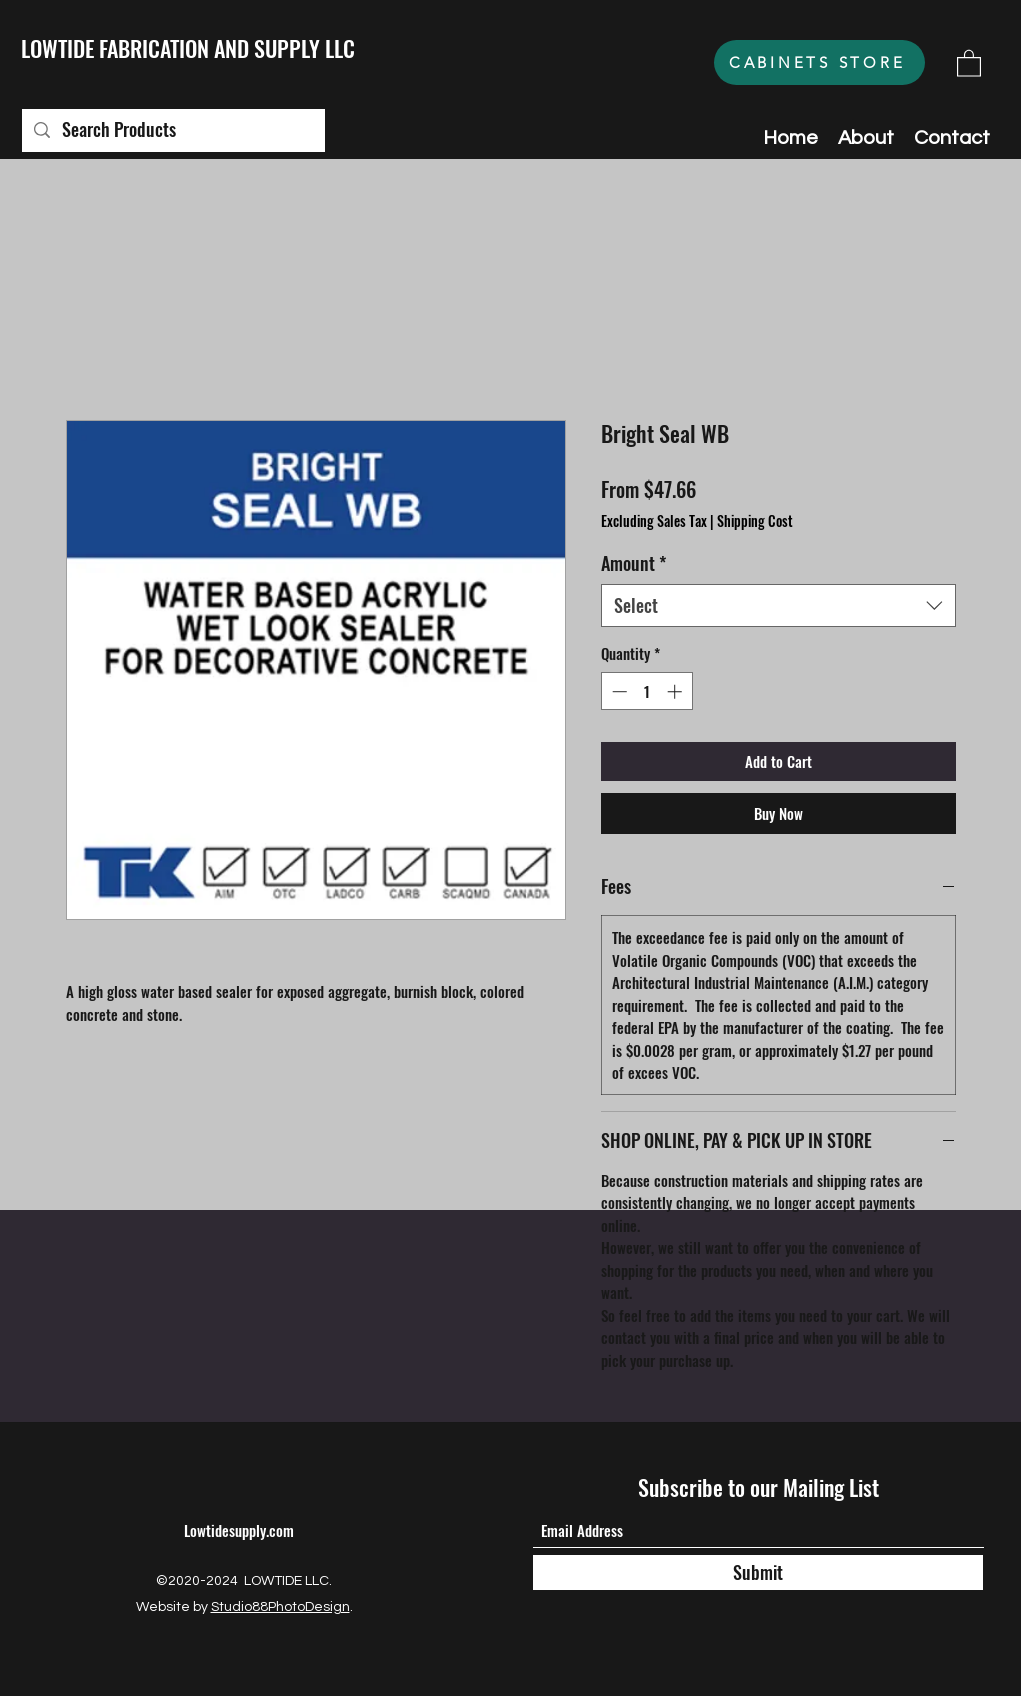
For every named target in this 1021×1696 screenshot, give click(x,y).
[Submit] (758, 1572)
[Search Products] (172, 130)
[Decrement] (617, 691)
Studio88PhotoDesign (280, 1607)
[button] (969, 62)
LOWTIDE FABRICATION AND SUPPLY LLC (188, 48)
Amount (633, 563)
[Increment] (676, 691)
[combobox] (778, 605)
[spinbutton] (646, 691)
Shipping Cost (755, 521)
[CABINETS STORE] (819, 62)
